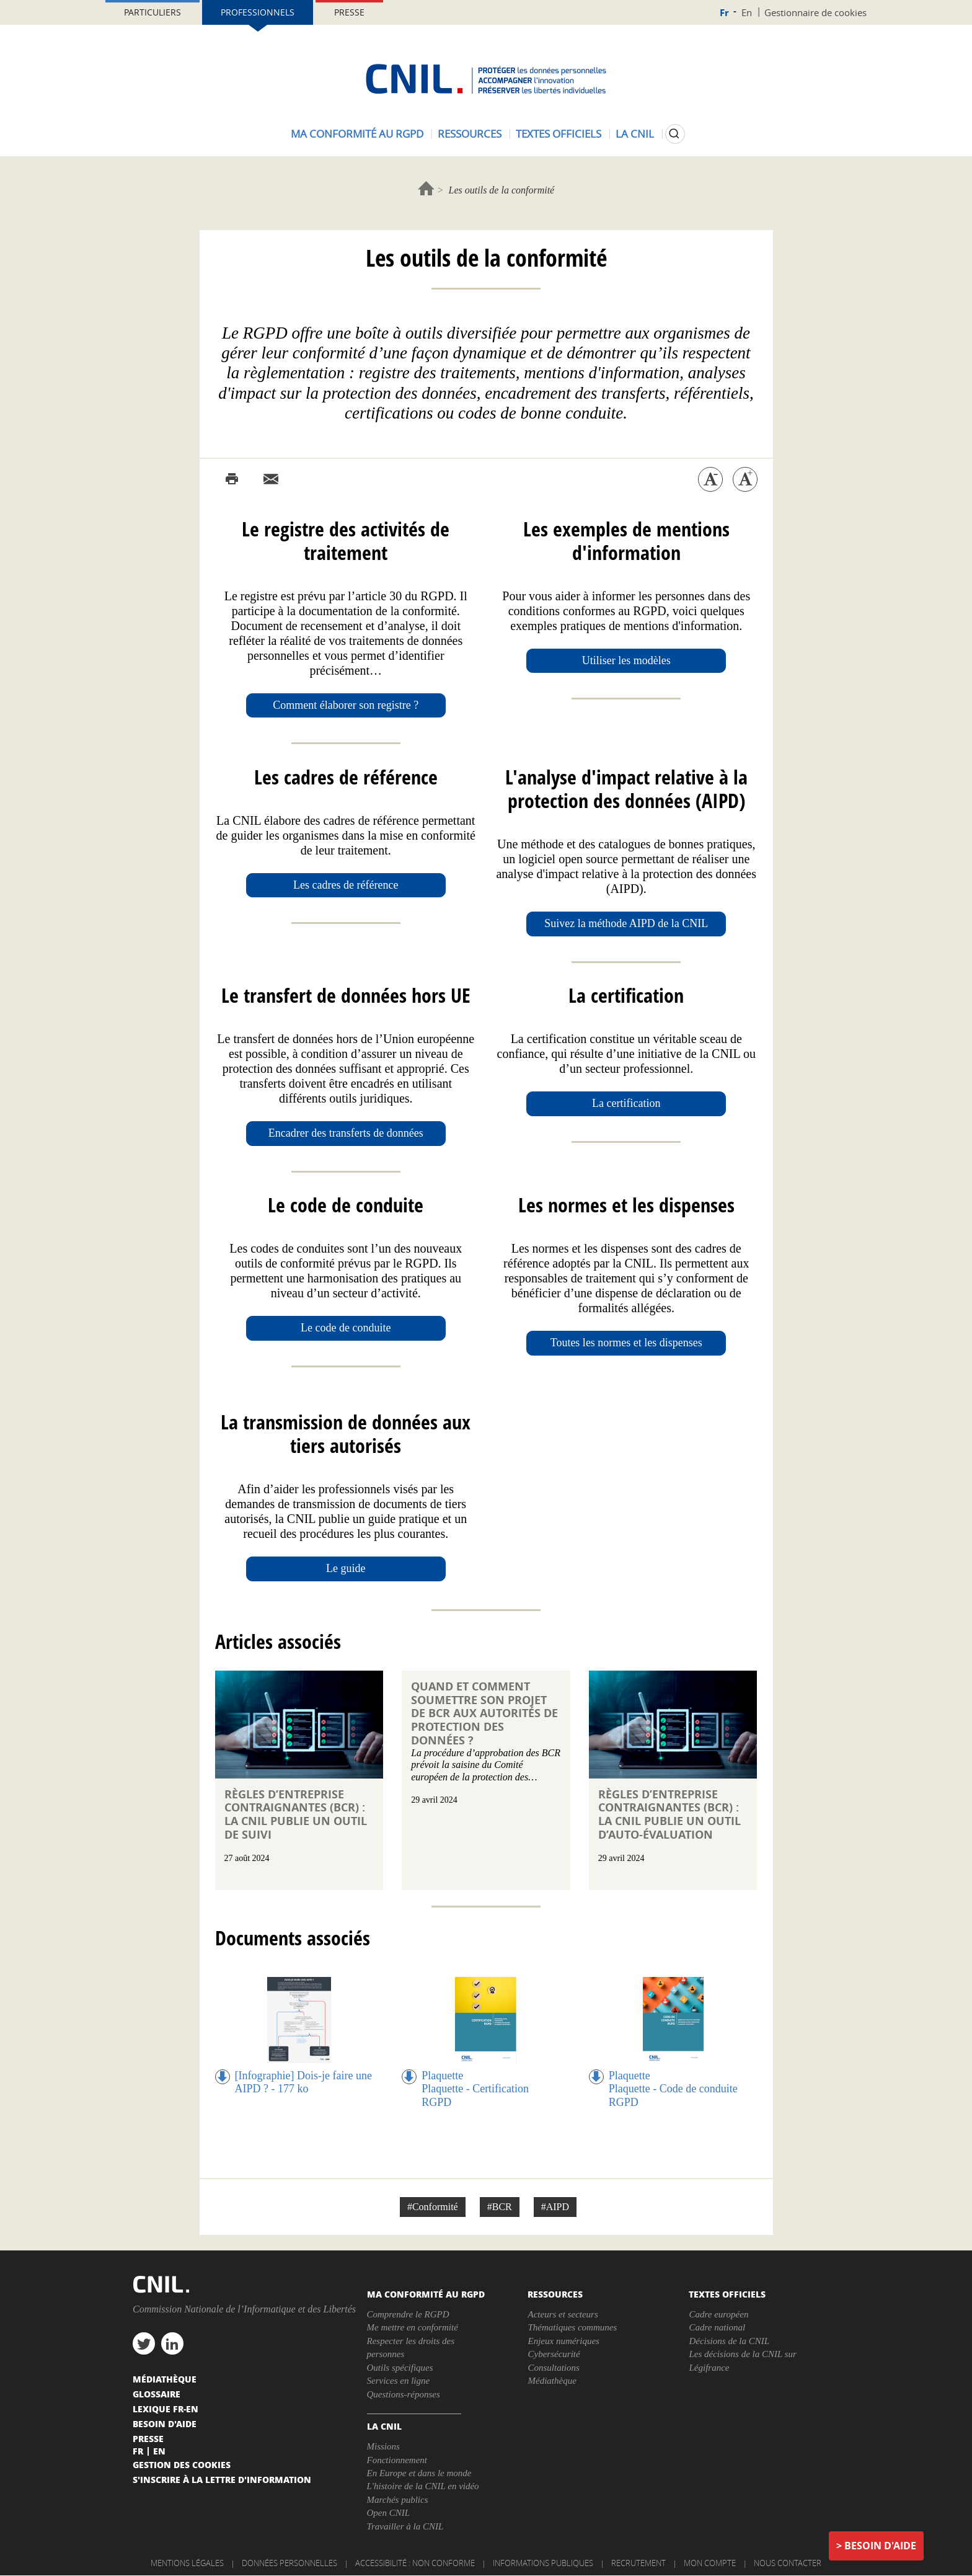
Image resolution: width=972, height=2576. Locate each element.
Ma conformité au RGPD (357, 134)
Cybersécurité (554, 2354)
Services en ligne (398, 2381)
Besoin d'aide (880, 2545)
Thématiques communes (572, 2327)
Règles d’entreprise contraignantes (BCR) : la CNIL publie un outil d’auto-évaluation (669, 1814)
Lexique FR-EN (165, 2408)
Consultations (553, 2368)
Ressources (469, 134)
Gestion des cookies (182, 2464)
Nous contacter (787, 2563)
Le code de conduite (346, 1327)
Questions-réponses (403, 2394)
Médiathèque (552, 2381)
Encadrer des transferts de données (345, 1133)
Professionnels (257, 12)
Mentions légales (187, 2563)
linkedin (172, 2343)
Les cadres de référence (345, 885)
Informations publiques (543, 2563)
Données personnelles (289, 2563)
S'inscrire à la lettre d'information (222, 2479)
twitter (144, 2343)
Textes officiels (558, 134)
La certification (626, 1103)
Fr (724, 12)
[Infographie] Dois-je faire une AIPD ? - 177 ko (303, 2082)
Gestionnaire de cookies (815, 12)
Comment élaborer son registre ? (345, 705)
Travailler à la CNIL (405, 2526)
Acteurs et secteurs (563, 2314)
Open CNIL (388, 2513)
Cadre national (717, 2327)
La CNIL (635, 134)
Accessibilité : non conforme (415, 2563)
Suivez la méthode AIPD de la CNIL (626, 923)
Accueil (426, 188)
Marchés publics (397, 2500)
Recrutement (638, 2563)
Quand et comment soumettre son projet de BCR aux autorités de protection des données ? (484, 1713)
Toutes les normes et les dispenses (626, 1342)
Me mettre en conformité (412, 2327)
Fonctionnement (397, 2460)
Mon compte (710, 2563)
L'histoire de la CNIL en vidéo (423, 2486)
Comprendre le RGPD (408, 2314)
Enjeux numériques (563, 2341)
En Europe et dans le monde (419, 2473)
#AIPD (555, 2206)
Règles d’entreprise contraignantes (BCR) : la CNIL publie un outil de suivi (295, 1814)
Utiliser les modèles (626, 660)
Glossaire (156, 2393)
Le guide (345, 1568)
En (746, 12)
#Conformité (432, 2206)
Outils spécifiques (400, 2368)
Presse (349, 12)
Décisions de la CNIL (729, 2341)
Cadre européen (718, 2314)
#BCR (499, 2206)
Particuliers (152, 12)
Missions (383, 2446)
